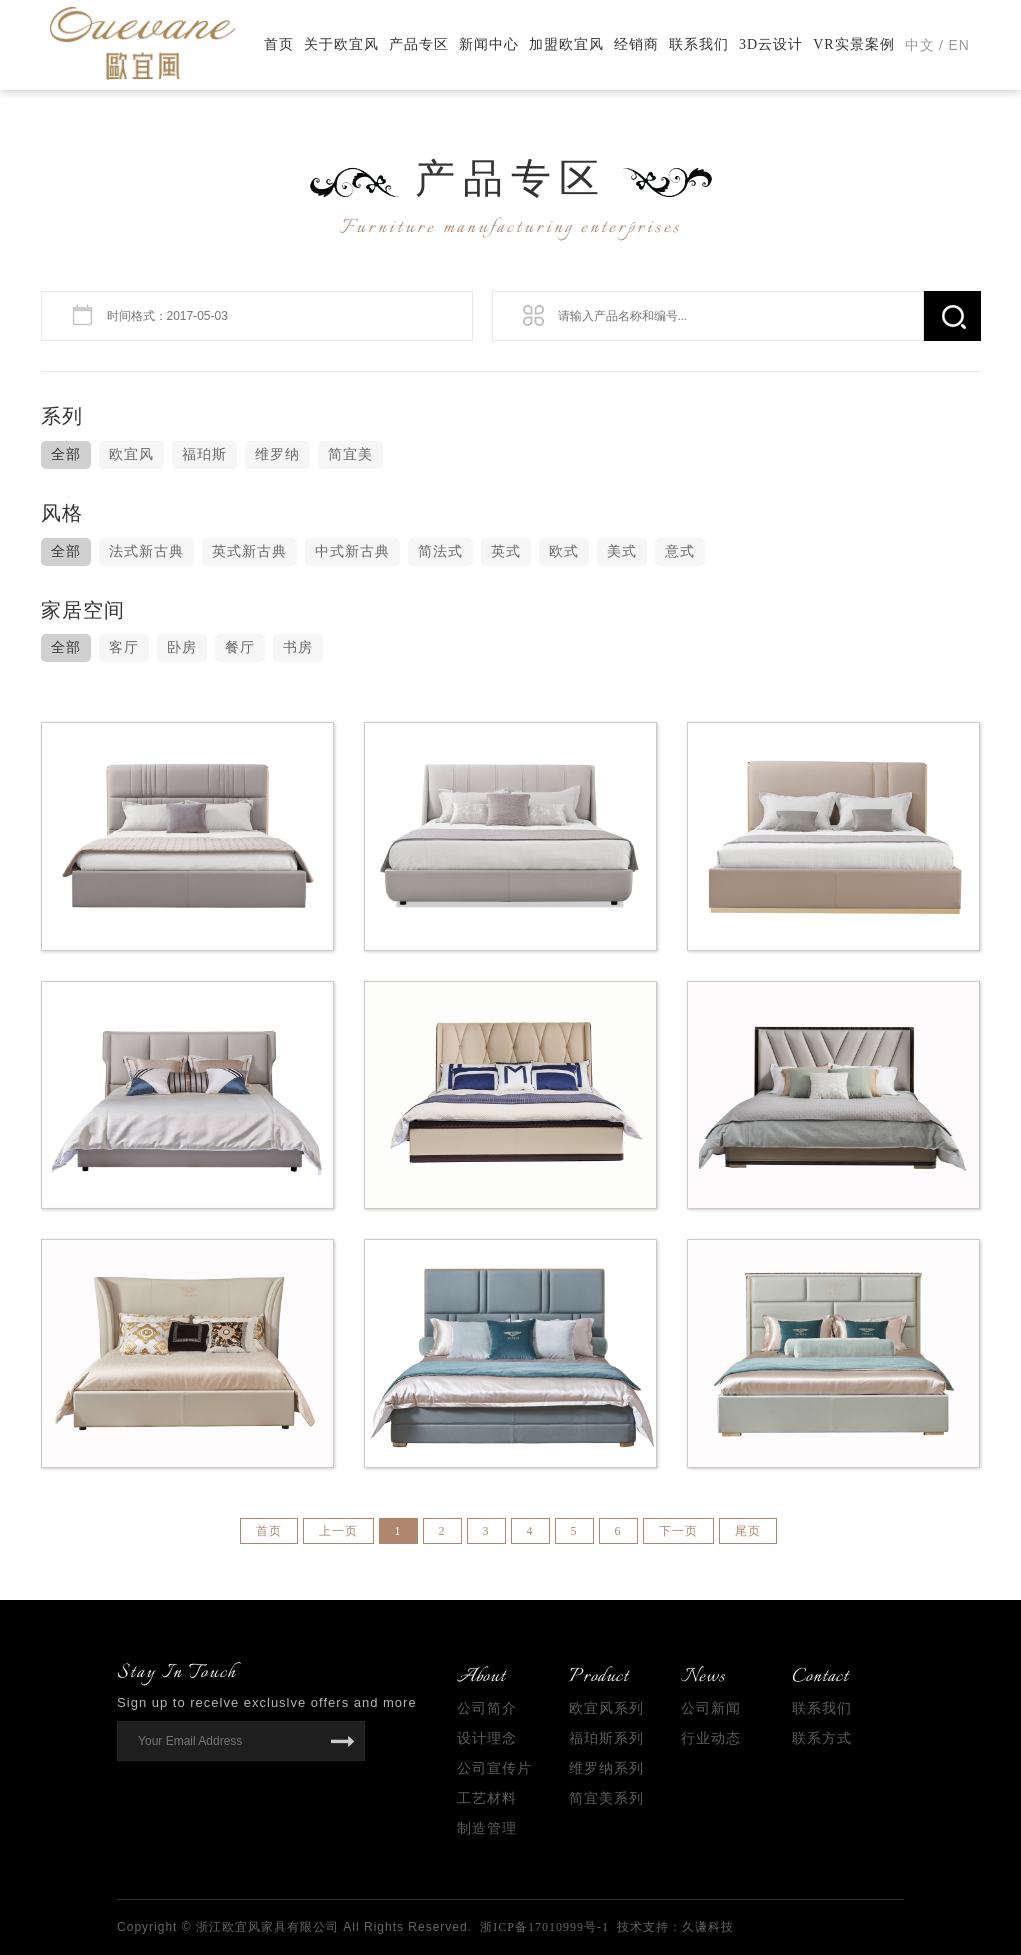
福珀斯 (204, 454)
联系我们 (699, 44)
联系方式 (822, 1738)
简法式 (440, 551)
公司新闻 (711, 1708)
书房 (298, 647)
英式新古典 (249, 551)
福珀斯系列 (606, 1738)
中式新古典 (352, 551)
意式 (680, 551)
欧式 (564, 551)
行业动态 (711, 1738)
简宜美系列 (606, 1798)
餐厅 (240, 647)
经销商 (636, 44)
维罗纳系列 (606, 1768)
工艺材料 (487, 1798)
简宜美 (350, 454)
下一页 (678, 1531)
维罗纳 (277, 454)
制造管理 (487, 1828)
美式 (622, 551)
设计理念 (487, 1738)
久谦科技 (708, 1927)
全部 (66, 454)
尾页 (748, 1531)
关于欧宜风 (341, 44)
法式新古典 (146, 551)
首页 (279, 44)
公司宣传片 (494, 1768)
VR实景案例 (853, 44)
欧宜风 (131, 454)
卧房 (182, 647)
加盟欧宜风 (566, 44)
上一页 (338, 1531)
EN (959, 45)
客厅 (124, 647)
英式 (506, 551)
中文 (920, 45)
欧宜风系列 (606, 1708)
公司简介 (487, 1708)
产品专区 (419, 44)
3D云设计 (771, 44)
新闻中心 (489, 44)
